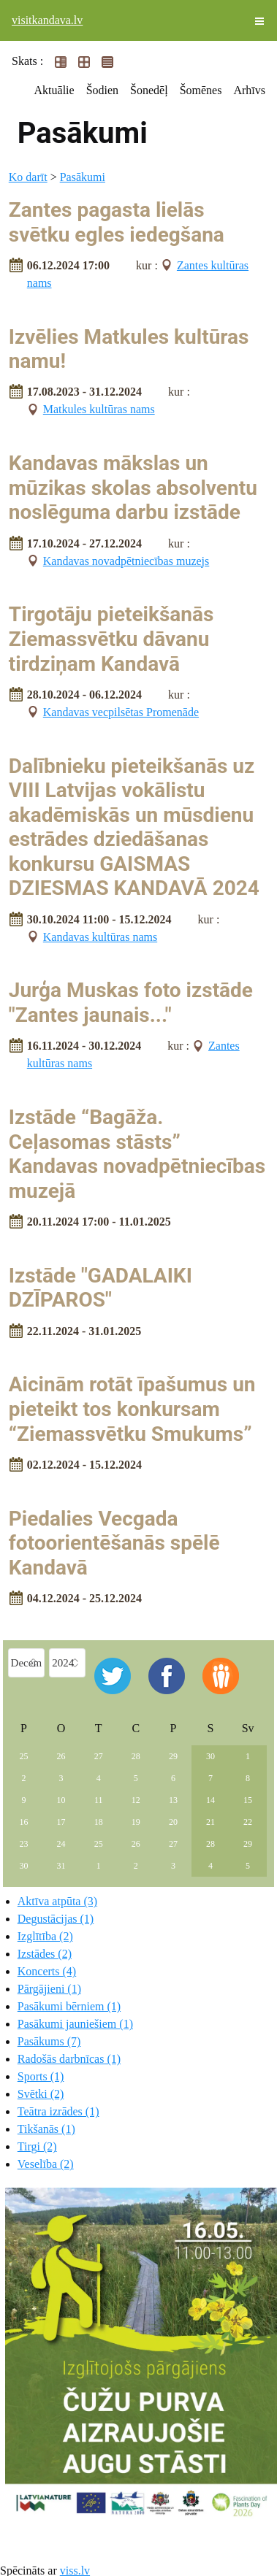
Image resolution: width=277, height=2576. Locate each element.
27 (98, 1756)
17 (61, 1822)
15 (247, 1800)
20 (173, 1822)
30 (210, 1756)
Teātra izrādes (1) (58, 2111)
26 (61, 1756)
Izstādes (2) (45, 1954)
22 (247, 1822)
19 (136, 1822)
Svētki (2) (41, 2094)
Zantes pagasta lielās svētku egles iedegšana (116, 222)
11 (98, 1800)
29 (173, 1756)
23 (24, 1844)
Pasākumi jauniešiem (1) (75, 2024)
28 (136, 1756)
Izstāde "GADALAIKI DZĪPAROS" (100, 1288)
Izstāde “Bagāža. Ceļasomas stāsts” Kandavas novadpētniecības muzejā (137, 1154)
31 (61, 1866)
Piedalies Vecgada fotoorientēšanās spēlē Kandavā (114, 1543)
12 (136, 1800)
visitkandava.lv (47, 20)
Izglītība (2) (45, 1936)
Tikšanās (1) (46, 2129)
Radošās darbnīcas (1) (69, 2059)
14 (210, 1800)
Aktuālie (54, 90)
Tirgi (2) (37, 2146)
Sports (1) (41, 2076)
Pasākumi (82, 177)
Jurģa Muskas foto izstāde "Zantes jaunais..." (131, 1002)
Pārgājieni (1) (49, 1989)
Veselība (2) (46, 2164)
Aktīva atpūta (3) (57, 1901)
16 (24, 1822)
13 (173, 1800)
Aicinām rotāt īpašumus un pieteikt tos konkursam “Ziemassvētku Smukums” (132, 1408)
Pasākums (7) (49, 2041)
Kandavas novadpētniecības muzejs (126, 561)
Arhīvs (249, 90)
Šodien (102, 90)
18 (98, 1822)
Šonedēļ (149, 90)
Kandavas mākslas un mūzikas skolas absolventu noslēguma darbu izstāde (133, 487)
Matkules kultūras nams (99, 409)
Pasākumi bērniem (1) (69, 2006)
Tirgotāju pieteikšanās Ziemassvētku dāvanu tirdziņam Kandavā (111, 638)
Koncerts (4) (47, 1971)
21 (210, 1822)
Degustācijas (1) (56, 1918)
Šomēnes (201, 90)
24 (61, 1844)
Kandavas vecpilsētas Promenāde (121, 712)
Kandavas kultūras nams (100, 937)
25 (24, 1756)
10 (61, 1800)
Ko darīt (28, 177)
